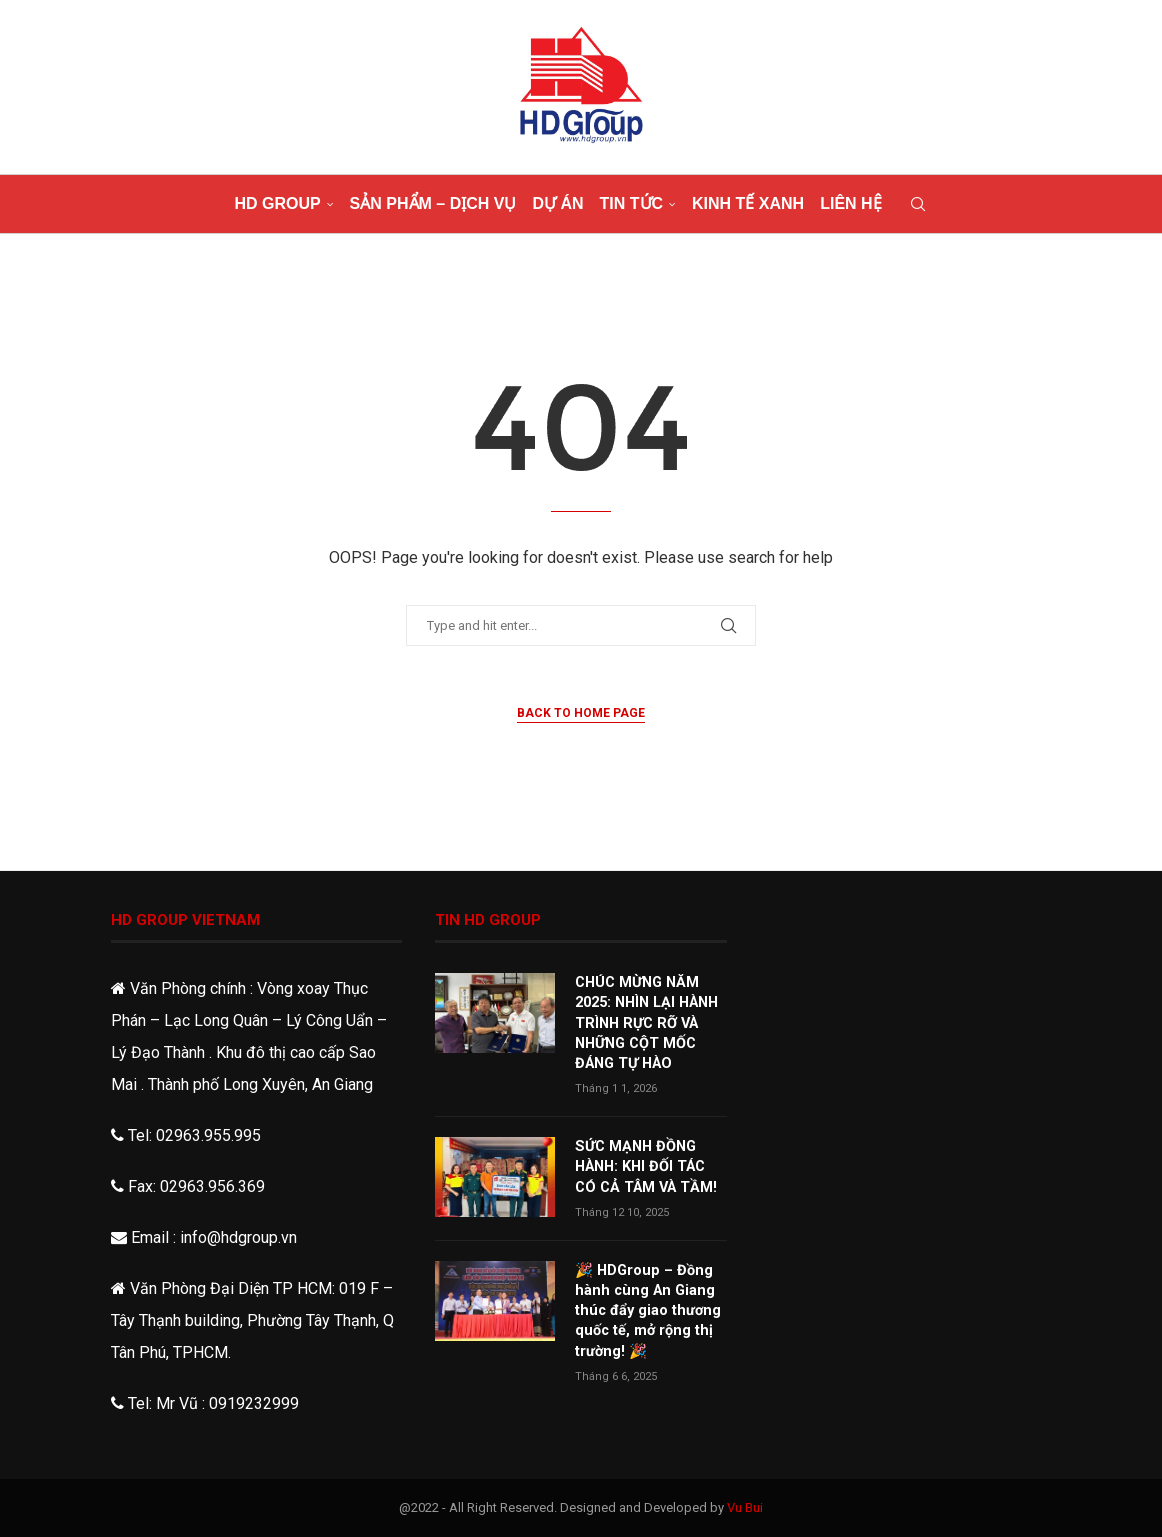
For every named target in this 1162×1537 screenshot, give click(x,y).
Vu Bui (745, 1507)
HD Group (277, 203)
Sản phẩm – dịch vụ (433, 203)
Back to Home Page (581, 713)
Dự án (557, 203)
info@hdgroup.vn (238, 1237)
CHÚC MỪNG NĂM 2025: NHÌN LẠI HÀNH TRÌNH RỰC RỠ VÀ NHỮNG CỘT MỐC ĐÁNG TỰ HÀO (644, 1021)
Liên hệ (850, 203)
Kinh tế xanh (748, 203)
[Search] (918, 204)
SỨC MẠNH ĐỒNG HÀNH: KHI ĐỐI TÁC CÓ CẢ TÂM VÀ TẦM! (649, 1162)
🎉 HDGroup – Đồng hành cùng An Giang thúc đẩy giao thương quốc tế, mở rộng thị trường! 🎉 (644, 1303)
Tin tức (632, 203)
